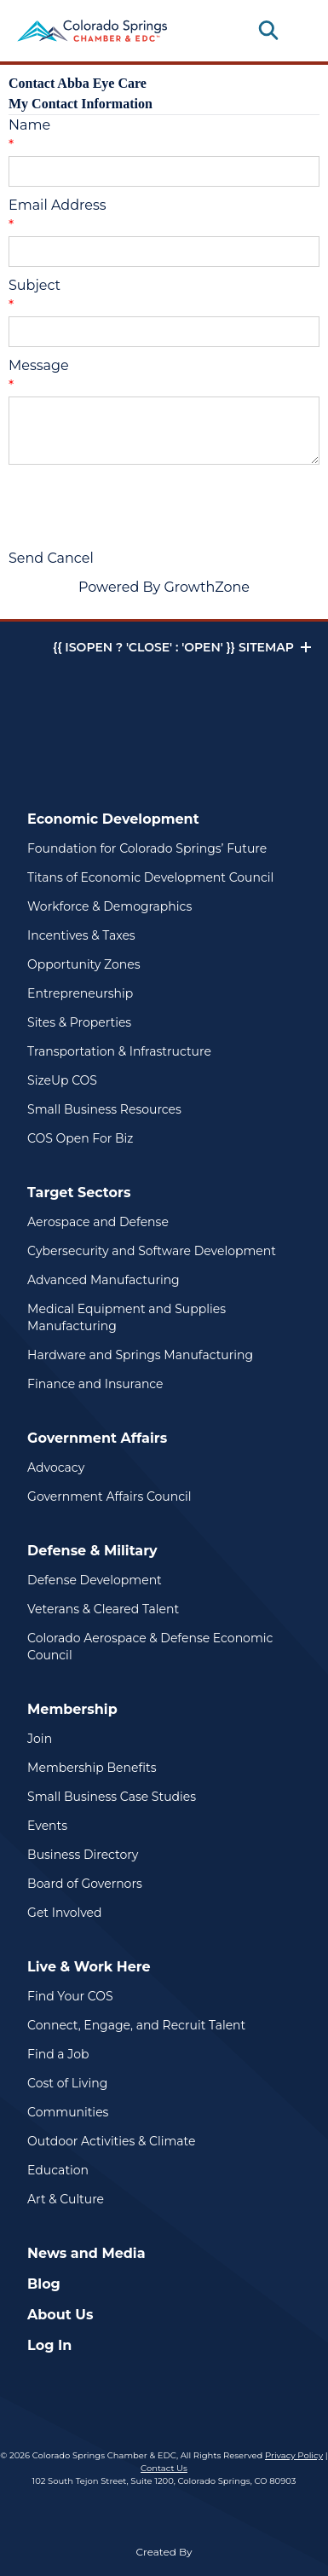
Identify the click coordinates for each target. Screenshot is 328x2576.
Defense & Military (92, 1551)
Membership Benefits (91, 1767)
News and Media (86, 2253)
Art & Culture (65, 2199)
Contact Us (164, 2468)
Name (29, 125)
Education (58, 2170)
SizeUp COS (62, 1080)
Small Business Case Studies (111, 1796)
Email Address (57, 205)
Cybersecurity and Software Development (151, 1251)
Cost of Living (67, 2083)
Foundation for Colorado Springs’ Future (147, 848)
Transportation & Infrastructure (119, 1051)
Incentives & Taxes (81, 935)
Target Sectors (78, 1192)
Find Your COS (70, 1996)
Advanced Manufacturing (103, 1280)
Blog (43, 2284)
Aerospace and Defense (98, 1222)
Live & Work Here (89, 1967)
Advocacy (55, 1467)
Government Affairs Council (109, 1496)
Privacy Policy (294, 2455)
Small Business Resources (104, 1109)
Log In (49, 2345)
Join (39, 1738)
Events (47, 1825)
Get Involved (64, 1912)
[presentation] (138, 506)
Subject (34, 285)
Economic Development (113, 819)
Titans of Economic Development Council (150, 877)
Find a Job (58, 2054)
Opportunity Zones (83, 964)
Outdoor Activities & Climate (111, 2141)
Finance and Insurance (95, 1384)
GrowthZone (207, 587)
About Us (60, 2315)
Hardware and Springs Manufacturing (140, 1355)
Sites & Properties (79, 1022)
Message (39, 365)
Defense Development (94, 1580)
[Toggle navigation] (297, 30)
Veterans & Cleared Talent (103, 1609)
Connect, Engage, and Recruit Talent (136, 2025)
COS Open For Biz (80, 1138)
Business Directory (82, 1854)
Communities (67, 2112)
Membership (72, 1709)
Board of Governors (84, 1883)
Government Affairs (97, 1438)
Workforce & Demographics (109, 906)
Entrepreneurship (80, 993)
